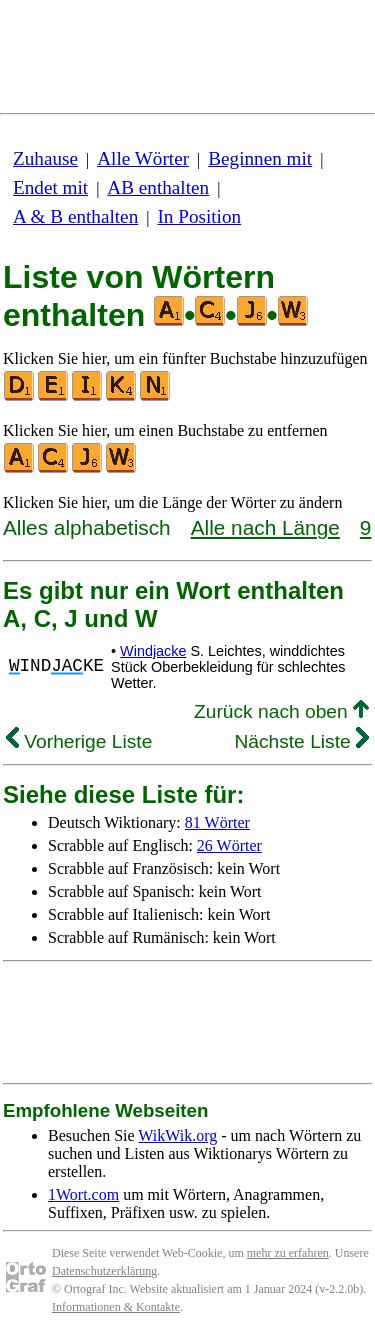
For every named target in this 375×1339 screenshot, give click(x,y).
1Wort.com (83, 1194)
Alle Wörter (143, 158)
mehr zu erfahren (288, 1253)
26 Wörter (229, 845)
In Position (199, 216)
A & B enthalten (75, 216)
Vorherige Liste (79, 741)
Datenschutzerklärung (104, 1271)
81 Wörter (217, 822)
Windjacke (153, 651)
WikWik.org (177, 1135)
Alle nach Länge (265, 527)
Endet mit (50, 187)
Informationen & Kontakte (116, 1307)
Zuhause (45, 158)
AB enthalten (158, 187)
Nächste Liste (301, 741)
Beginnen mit (260, 158)
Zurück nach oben (281, 711)
